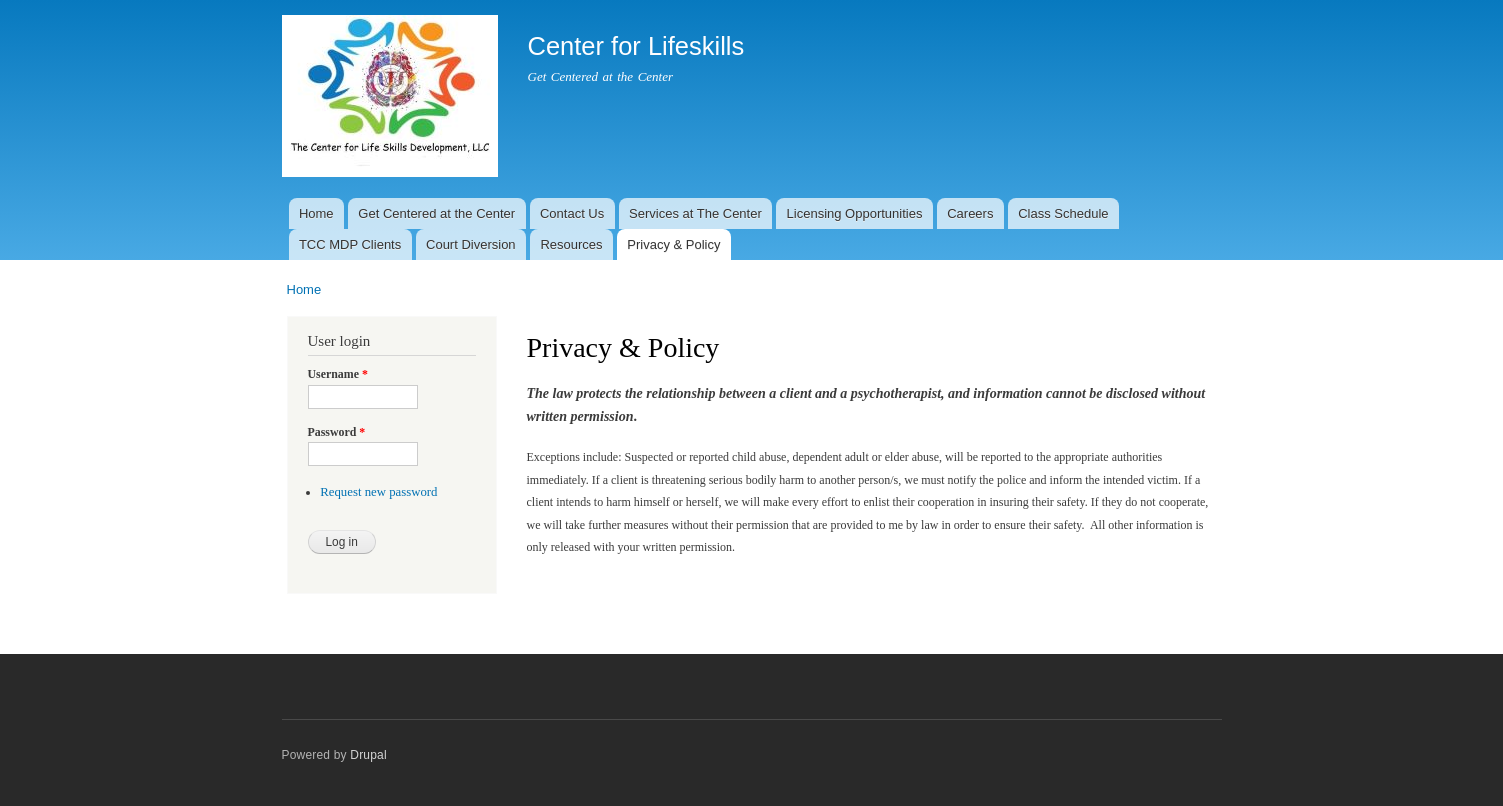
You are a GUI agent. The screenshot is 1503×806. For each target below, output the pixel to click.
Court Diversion (471, 244)
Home (316, 213)
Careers (970, 213)
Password (337, 432)
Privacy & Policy (673, 244)
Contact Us (572, 213)
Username (338, 374)
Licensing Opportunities (855, 213)
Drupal (368, 755)
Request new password (378, 492)
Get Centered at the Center (436, 213)
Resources (571, 244)
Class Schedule (1063, 213)
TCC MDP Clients (350, 244)
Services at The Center (695, 213)
